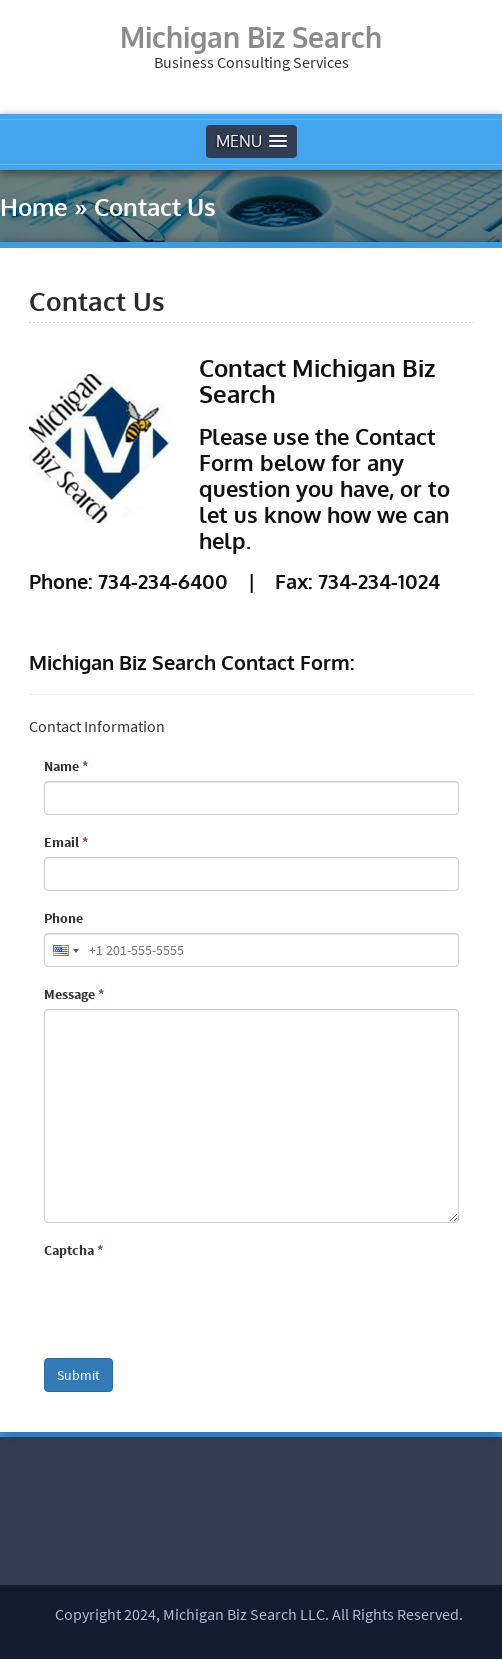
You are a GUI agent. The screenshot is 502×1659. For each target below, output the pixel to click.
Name (66, 766)
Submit (78, 1375)
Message (74, 994)
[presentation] (196, 1304)
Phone (63, 918)
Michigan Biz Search (251, 37)
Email (66, 842)
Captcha (73, 1250)
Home (34, 206)
